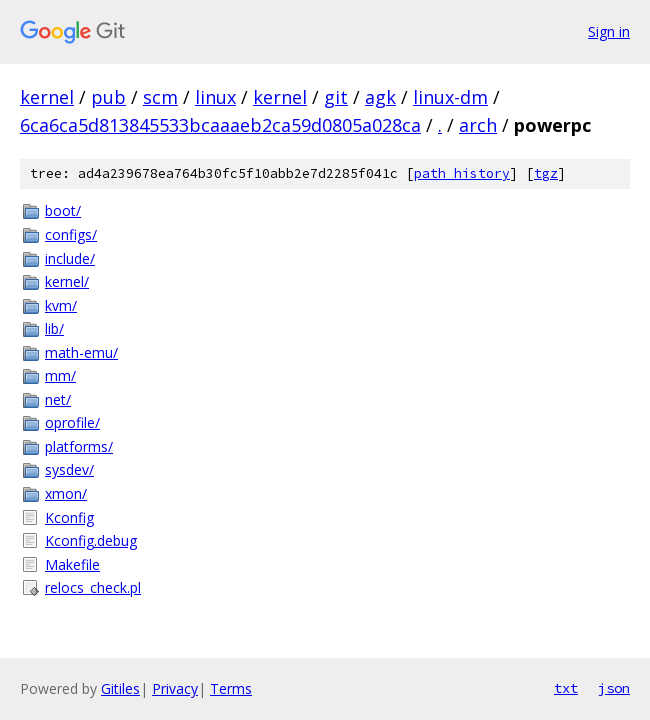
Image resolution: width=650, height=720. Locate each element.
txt (566, 688)
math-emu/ (81, 352)
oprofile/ (72, 422)
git (336, 97)
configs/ (71, 234)
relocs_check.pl (93, 587)
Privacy (175, 688)
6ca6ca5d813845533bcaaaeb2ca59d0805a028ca (220, 125)
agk (380, 97)
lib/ (54, 328)
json (614, 688)
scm (160, 97)
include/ (70, 258)
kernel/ (67, 281)
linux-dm (450, 97)
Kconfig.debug (91, 540)
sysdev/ (69, 469)
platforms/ (79, 446)
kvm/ (61, 305)
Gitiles (120, 688)
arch (478, 125)
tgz (546, 173)
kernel (47, 97)
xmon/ (66, 493)
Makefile (72, 564)
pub (108, 97)
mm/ (60, 375)
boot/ (63, 210)
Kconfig (69, 517)
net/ (58, 399)
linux (215, 97)
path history (462, 173)
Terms (231, 688)
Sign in (609, 31)
